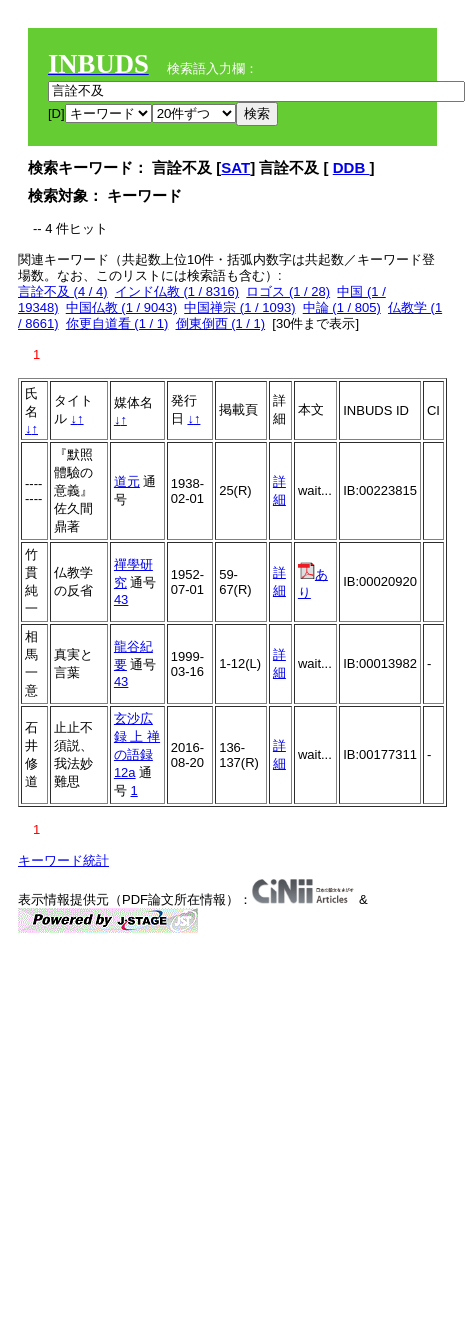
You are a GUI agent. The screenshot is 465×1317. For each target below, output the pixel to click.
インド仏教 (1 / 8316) (177, 291)
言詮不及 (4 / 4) (63, 291)
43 (121, 599)
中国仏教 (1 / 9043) (121, 307)
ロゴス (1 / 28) (288, 291)
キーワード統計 (63, 860)
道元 (127, 481)
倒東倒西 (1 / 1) (221, 323)
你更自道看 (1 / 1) (117, 323)
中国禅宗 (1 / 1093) (239, 307)
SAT (235, 167)
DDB (351, 167)
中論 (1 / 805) (342, 307)
